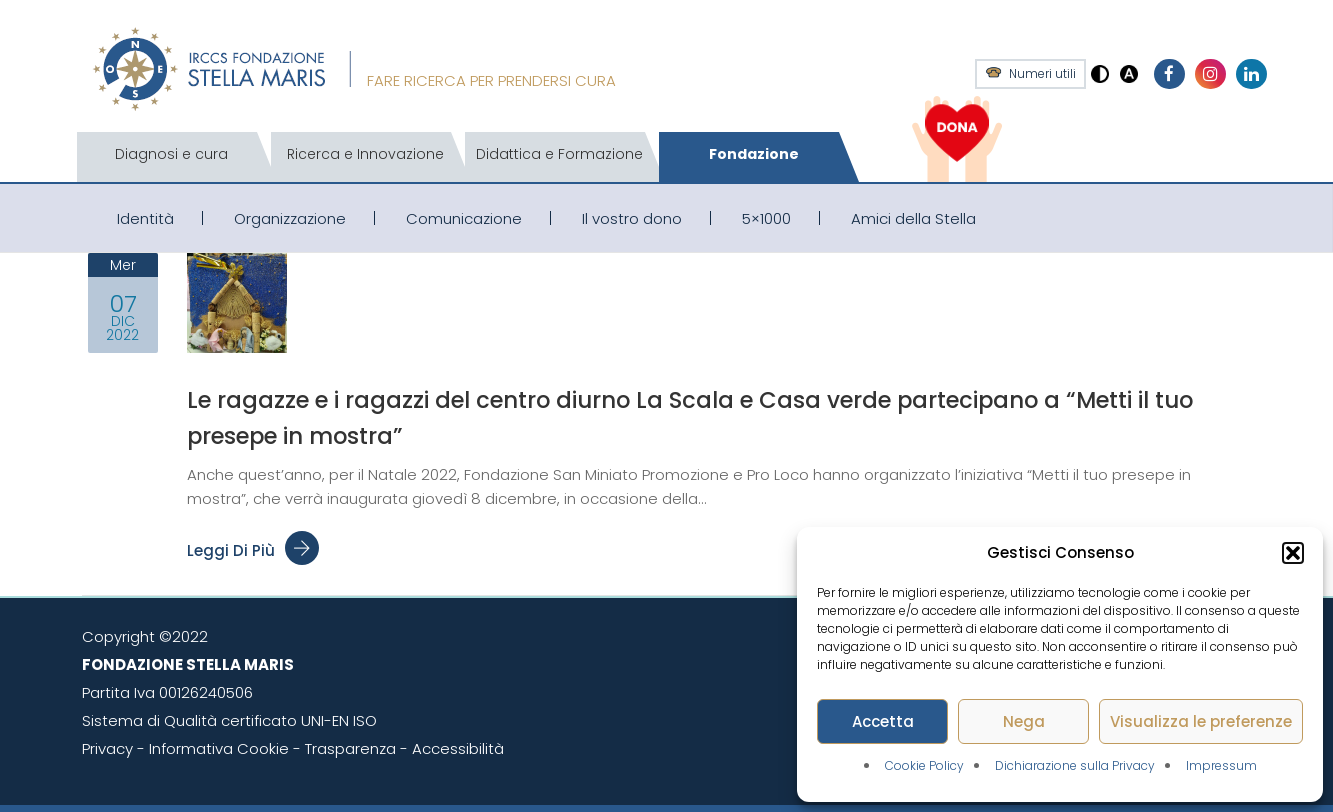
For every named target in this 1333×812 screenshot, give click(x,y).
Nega (1024, 721)
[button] (1293, 553)
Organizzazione (290, 218)
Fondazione (754, 154)
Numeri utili (1042, 74)
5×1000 (766, 218)
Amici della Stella (913, 218)
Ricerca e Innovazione (365, 154)
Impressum (1221, 765)
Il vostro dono (632, 218)
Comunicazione (464, 218)
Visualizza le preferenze (1201, 721)
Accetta (883, 721)
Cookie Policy (924, 765)
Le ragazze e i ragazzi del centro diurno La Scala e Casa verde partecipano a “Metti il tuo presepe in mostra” (710, 416)
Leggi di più (253, 550)
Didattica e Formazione (559, 154)
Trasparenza (350, 748)
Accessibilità (458, 748)
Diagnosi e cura (171, 154)
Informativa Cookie (219, 748)
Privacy (107, 748)
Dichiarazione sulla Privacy (1075, 765)
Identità (145, 218)
